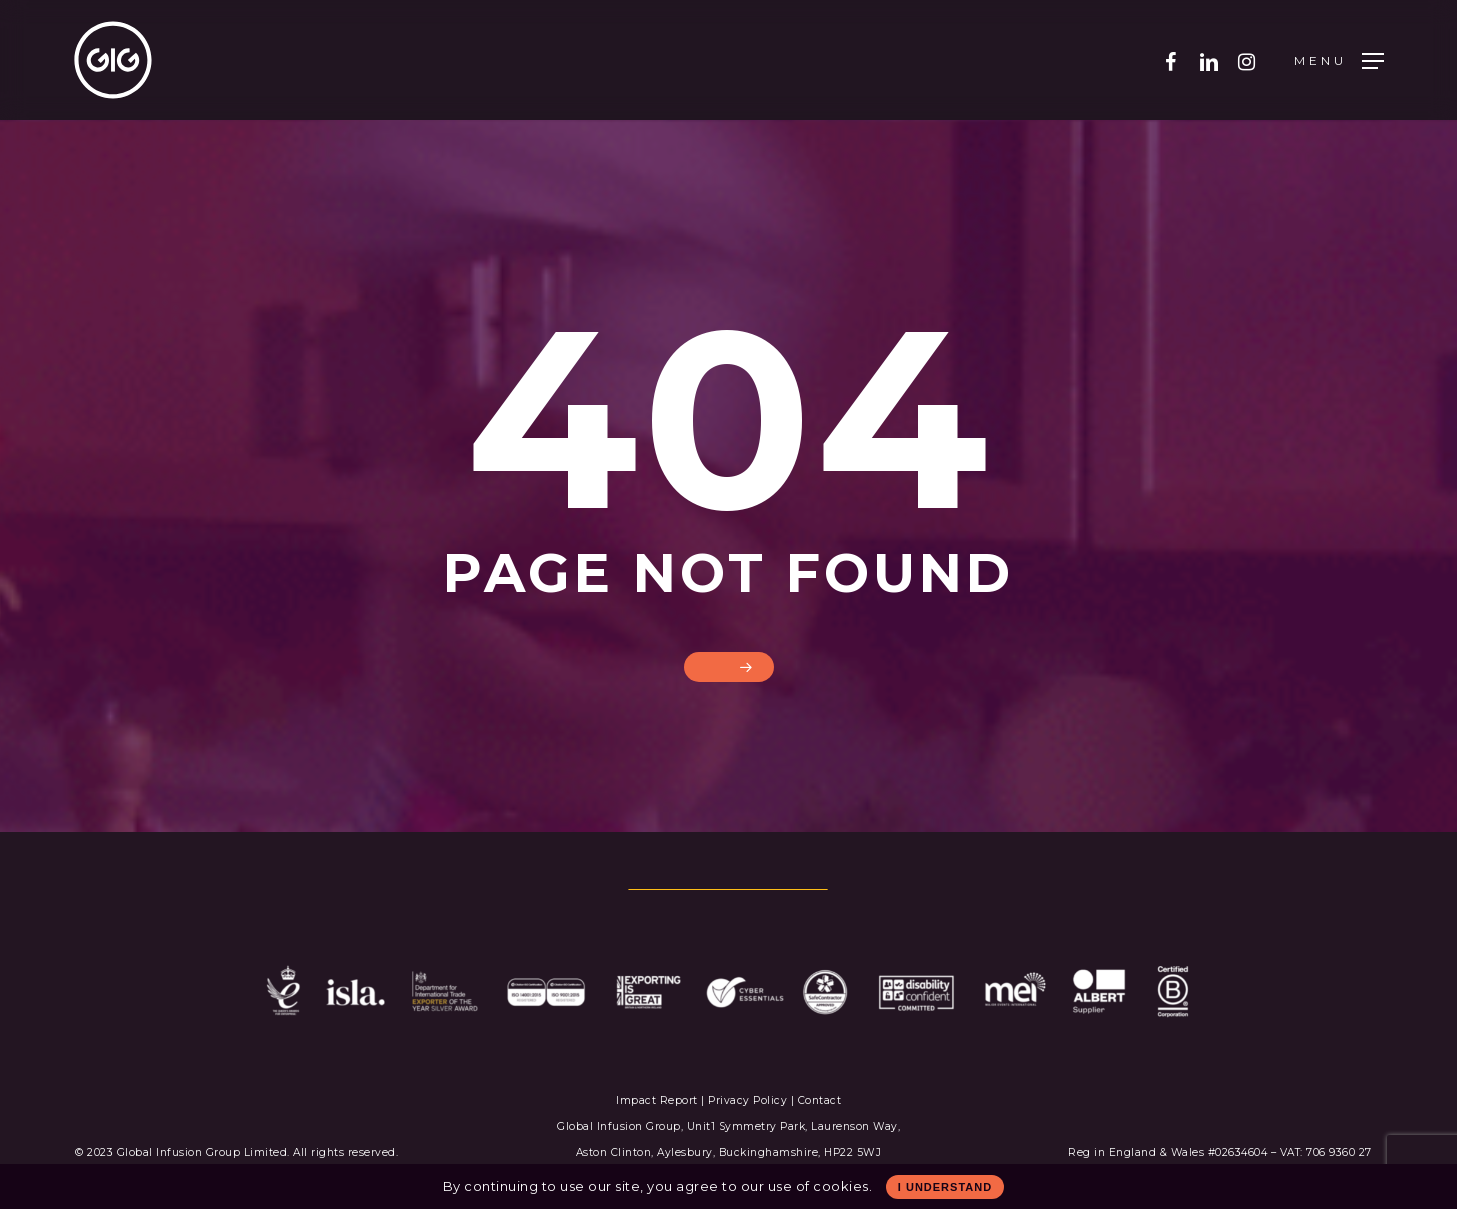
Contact (820, 1100)
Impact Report (658, 1100)
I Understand (945, 1187)
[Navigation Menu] (1339, 60)
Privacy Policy (747, 1100)
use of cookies (818, 1186)
